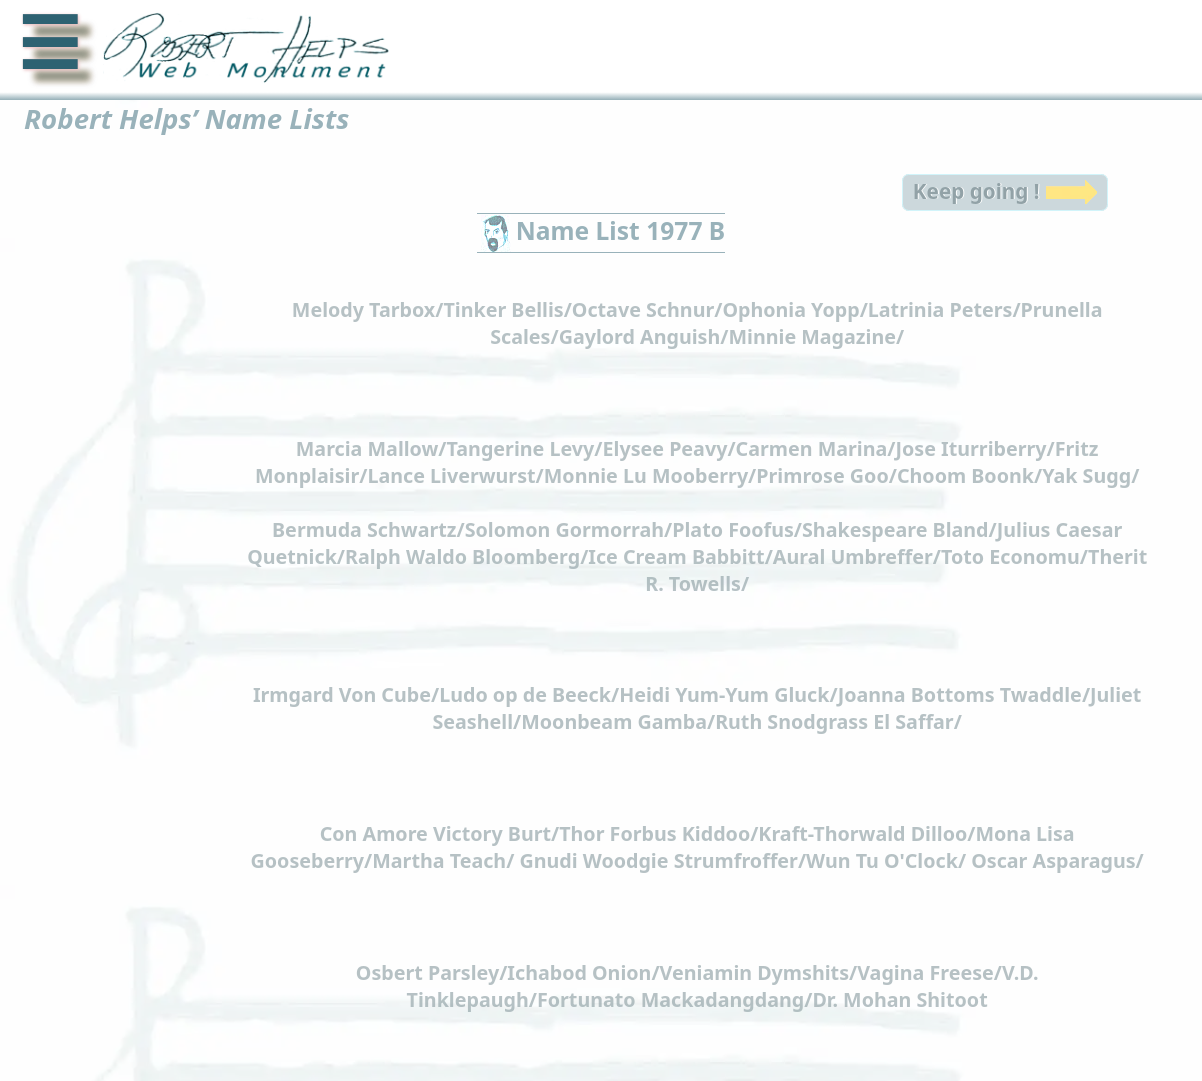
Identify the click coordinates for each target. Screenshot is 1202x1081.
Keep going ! (975, 181)
